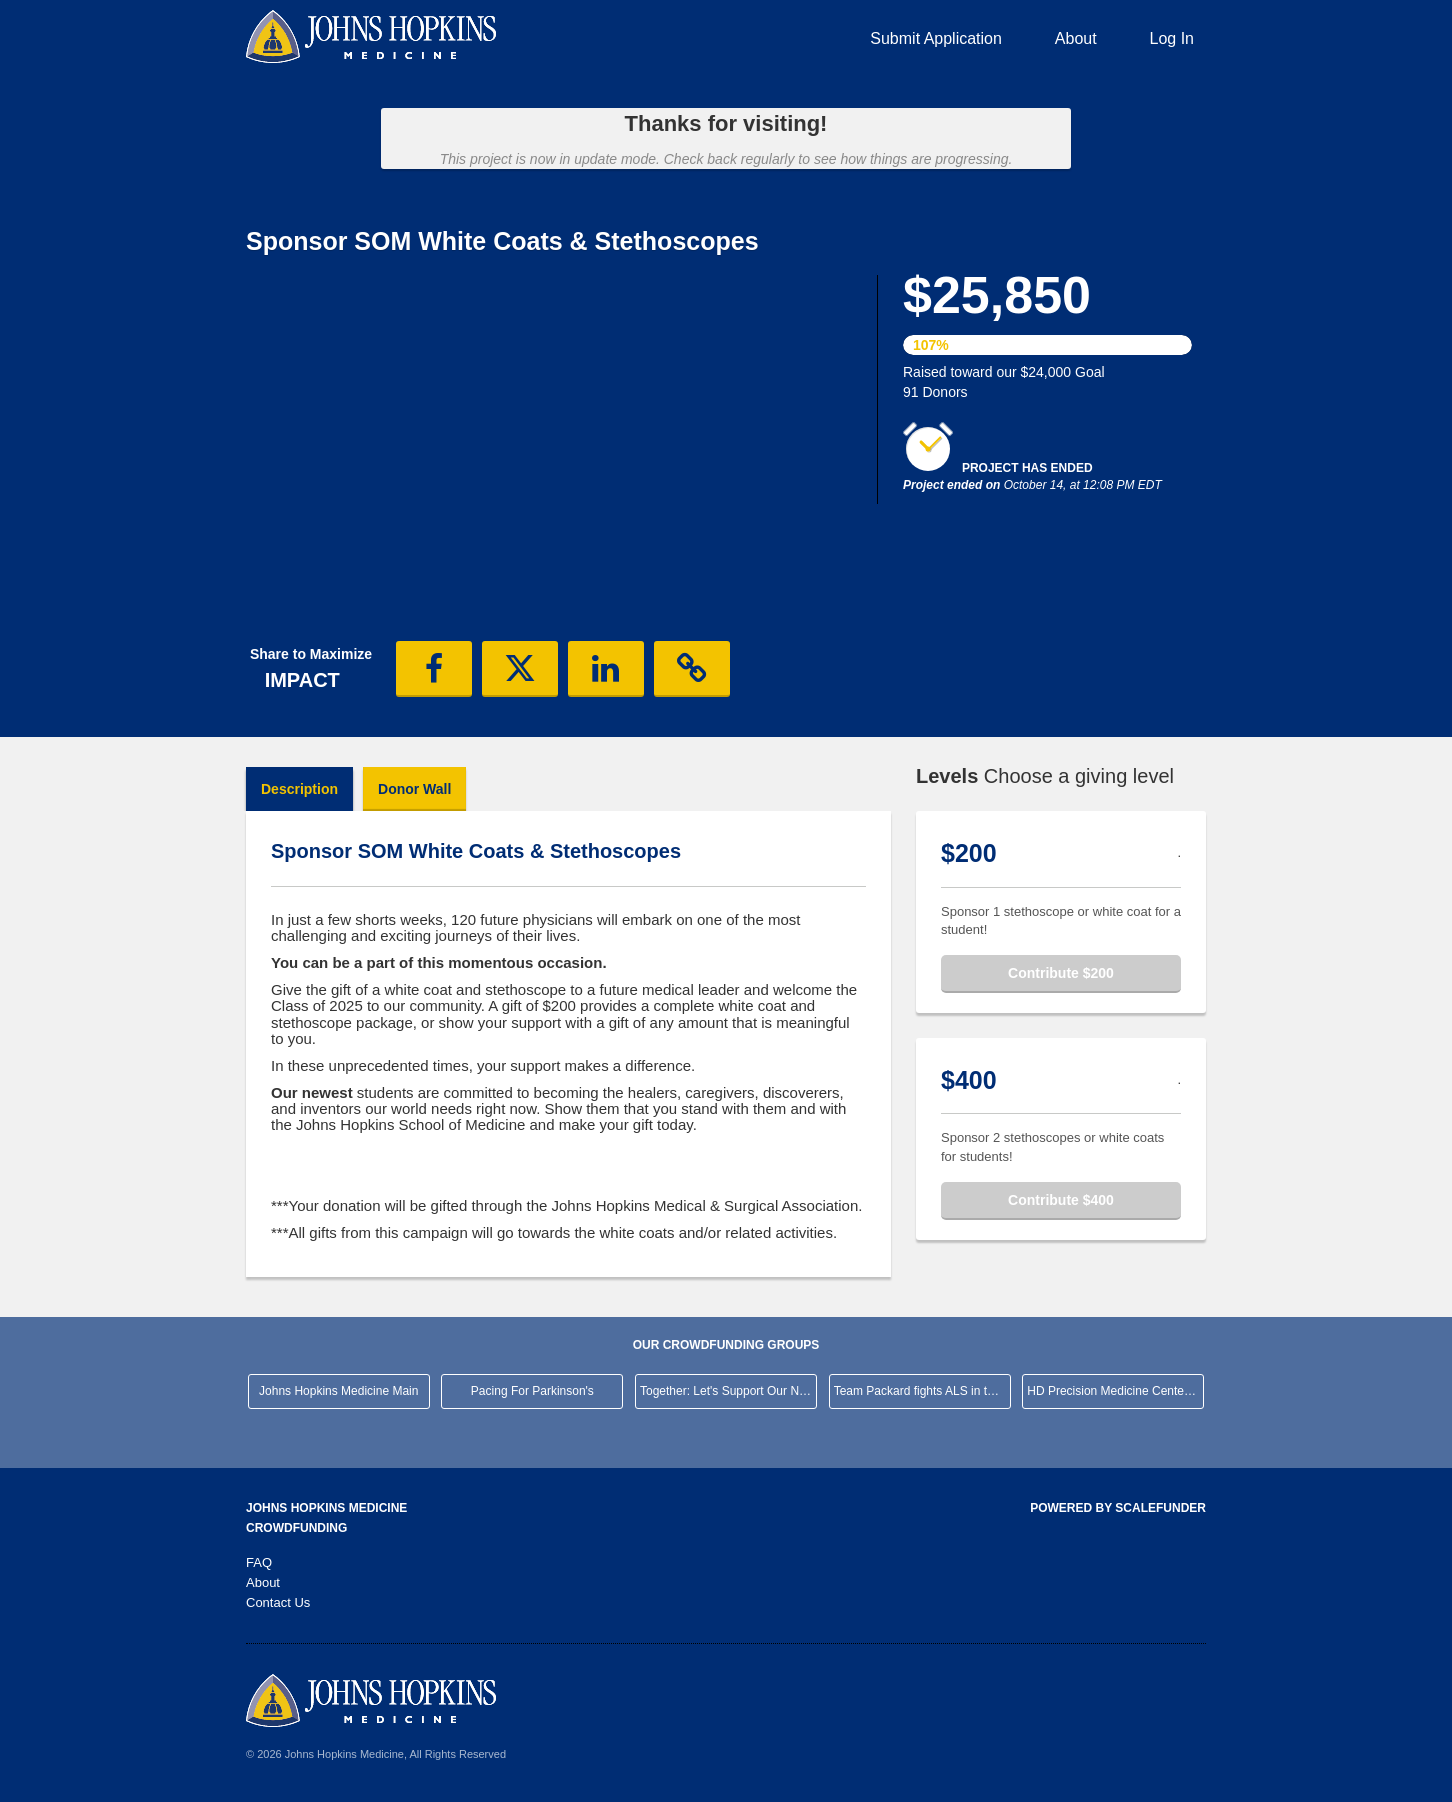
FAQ (259, 1562)
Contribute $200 (1061, 973)
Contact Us (278, 1602)
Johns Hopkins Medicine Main (338, 1391)
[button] (434, 669)
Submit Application (936, 38)
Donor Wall (414, 789)
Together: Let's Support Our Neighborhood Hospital (728, 1391)
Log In (1172, 38)
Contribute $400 (1061, 1200)
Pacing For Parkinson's (532, 1391)
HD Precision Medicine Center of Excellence (1115, 1391)
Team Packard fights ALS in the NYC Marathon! (922, 1391)
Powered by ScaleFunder (1118, 1508)
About (1076, 38)
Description (299, 789)
